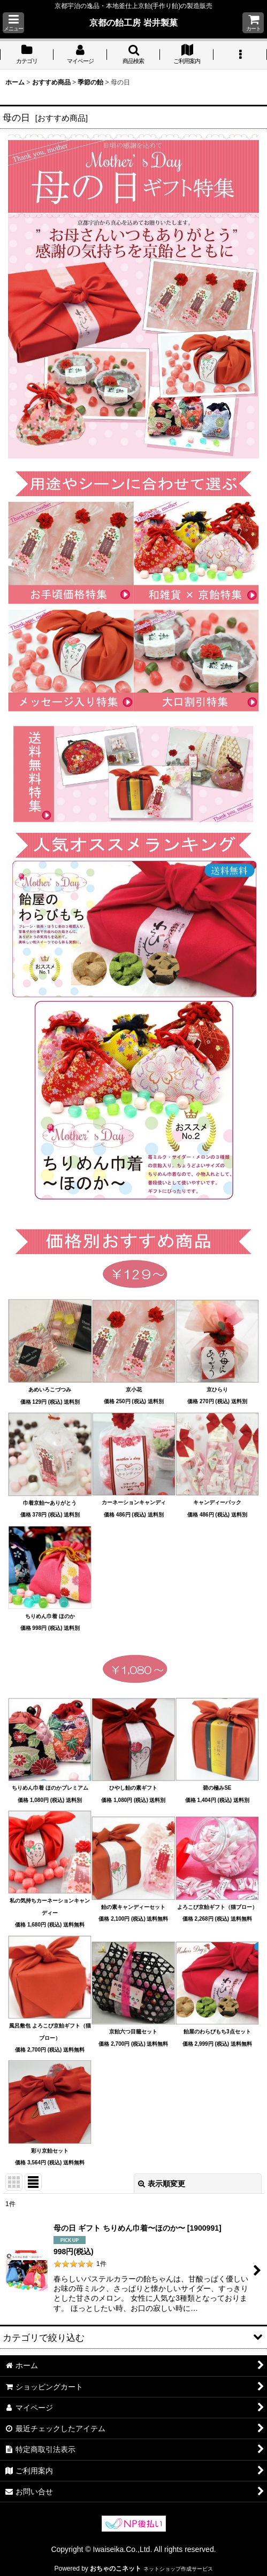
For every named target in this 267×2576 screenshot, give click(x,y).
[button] (13, 22)
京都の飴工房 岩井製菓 (133, 22)
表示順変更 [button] (161, 2183)
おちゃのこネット (115, 2568)
